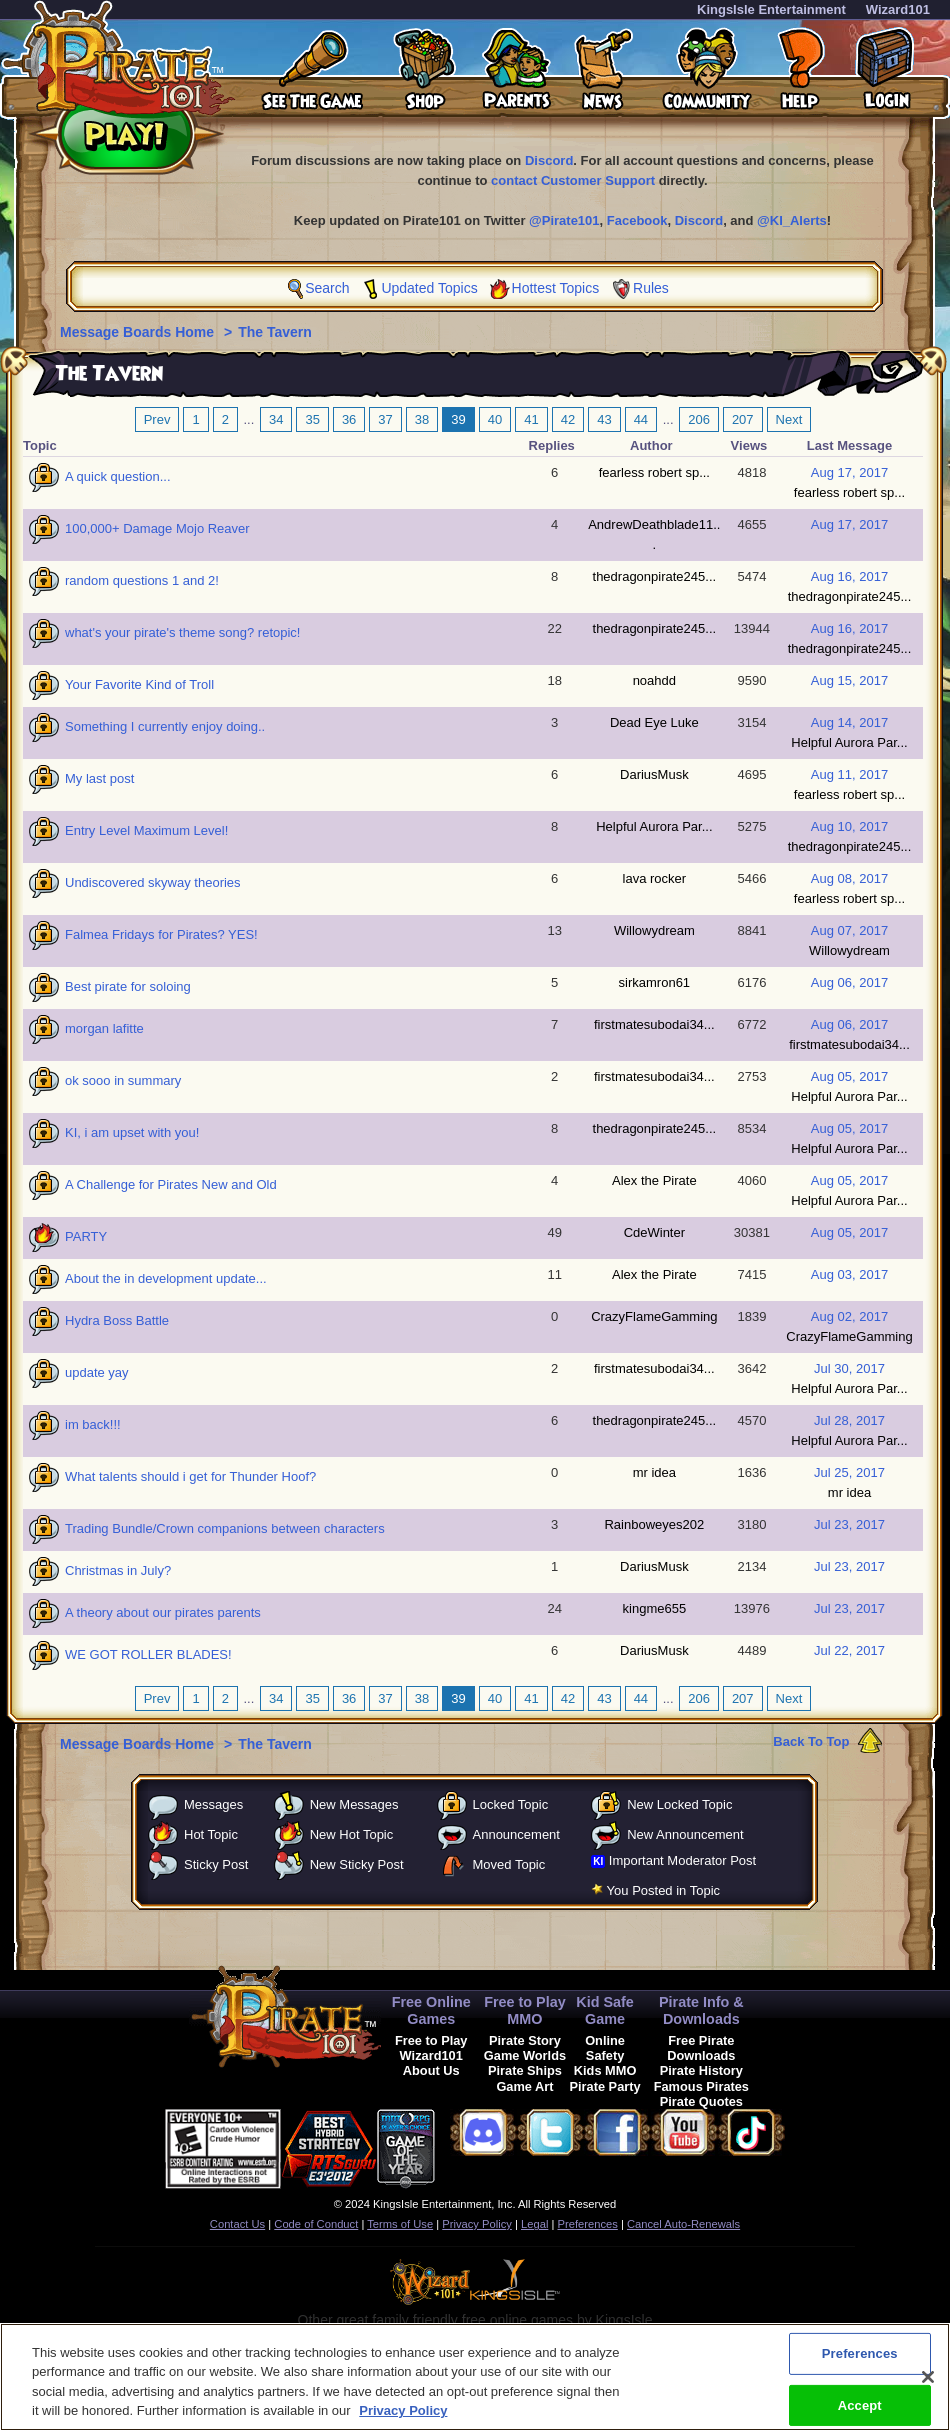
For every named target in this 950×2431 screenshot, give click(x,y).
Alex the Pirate (654, 1180)
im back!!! (93, 1424)
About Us (431, 2070)
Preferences (588, 2224)
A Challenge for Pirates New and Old (171, 1184)
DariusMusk (654, 774)
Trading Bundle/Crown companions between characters (225, 1528)
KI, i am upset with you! (132, 1132)
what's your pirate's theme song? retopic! (182, 632)
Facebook (637, 220)
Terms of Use (400, 2224)
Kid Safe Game (605, 2010)
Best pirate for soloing (128, 986)
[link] (485, 2145)
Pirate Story (525, 2040)
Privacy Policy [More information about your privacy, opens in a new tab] (403, 2420)
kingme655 (655, 1608)
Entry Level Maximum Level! (146, 830)
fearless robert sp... (654, 472)
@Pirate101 (564, 220)
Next (789, 419)
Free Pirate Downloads (701, 2048)
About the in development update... (166, 1278)
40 (495, 419)
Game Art (524, 2086)
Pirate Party (605, 2086)
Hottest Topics (556, 288)
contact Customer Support (573, 180)
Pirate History (701, 2070)
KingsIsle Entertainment (771, 9)
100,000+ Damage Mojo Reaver (157, 528)
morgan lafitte (104, 1028)
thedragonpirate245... (655, 576)
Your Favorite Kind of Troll (139, 684)
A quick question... (118, 476)
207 (743, 419)
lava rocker (655, 878)
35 (312, 419)
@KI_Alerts (792, 220)
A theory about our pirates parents (163, 1612)
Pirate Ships (525, 2070)
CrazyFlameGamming (654, 1316)
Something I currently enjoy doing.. (165, 726)
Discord (549, 160)
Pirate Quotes (701, 2101)
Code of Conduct (316, 2224)
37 (385, 419)
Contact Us (237, 2224)
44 (641, 419)
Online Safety (605, 2048)
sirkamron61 (655, 982)
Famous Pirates (701, 2086)
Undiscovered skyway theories (153, 882)
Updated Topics (429, 288)
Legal (534, 2224)
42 (568, 419)
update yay (97, 1372)
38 (422, 419)
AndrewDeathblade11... (654, 534)
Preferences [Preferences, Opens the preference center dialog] (860, 2362)
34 (276, 419)
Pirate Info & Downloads (701, 2010)
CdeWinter (654, 1232)
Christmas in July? (118, 1570)
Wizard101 (898, 9)
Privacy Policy (477, 2224)
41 (531, 419)
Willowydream (654, 930)
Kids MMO (605, 2070)
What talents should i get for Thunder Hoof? (190, 1476)
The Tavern (275, 332)
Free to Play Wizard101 (431, 2048)
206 (699, 419)
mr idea (654, 1472)
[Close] (928, 2386)
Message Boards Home (139, 332)
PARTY (86, 1236)
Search (327, 288)
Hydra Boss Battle (117, 1320)
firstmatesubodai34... (654, 1024)
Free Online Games (431, 2010)
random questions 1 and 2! (142, 580)
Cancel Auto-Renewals (683, 2224)
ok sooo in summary (123, 1080)
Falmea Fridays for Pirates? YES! (161, 934)
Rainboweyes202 (654, 1524)
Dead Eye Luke (654, 722)
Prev (157, 419)
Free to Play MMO (525, 2010)
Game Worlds (525, 2055)
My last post (99, 778)
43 (604, 419)
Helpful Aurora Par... (849, 742)
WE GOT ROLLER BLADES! (148, 1654)
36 (349, 419)
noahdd (654, 680)
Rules (651, 288)
